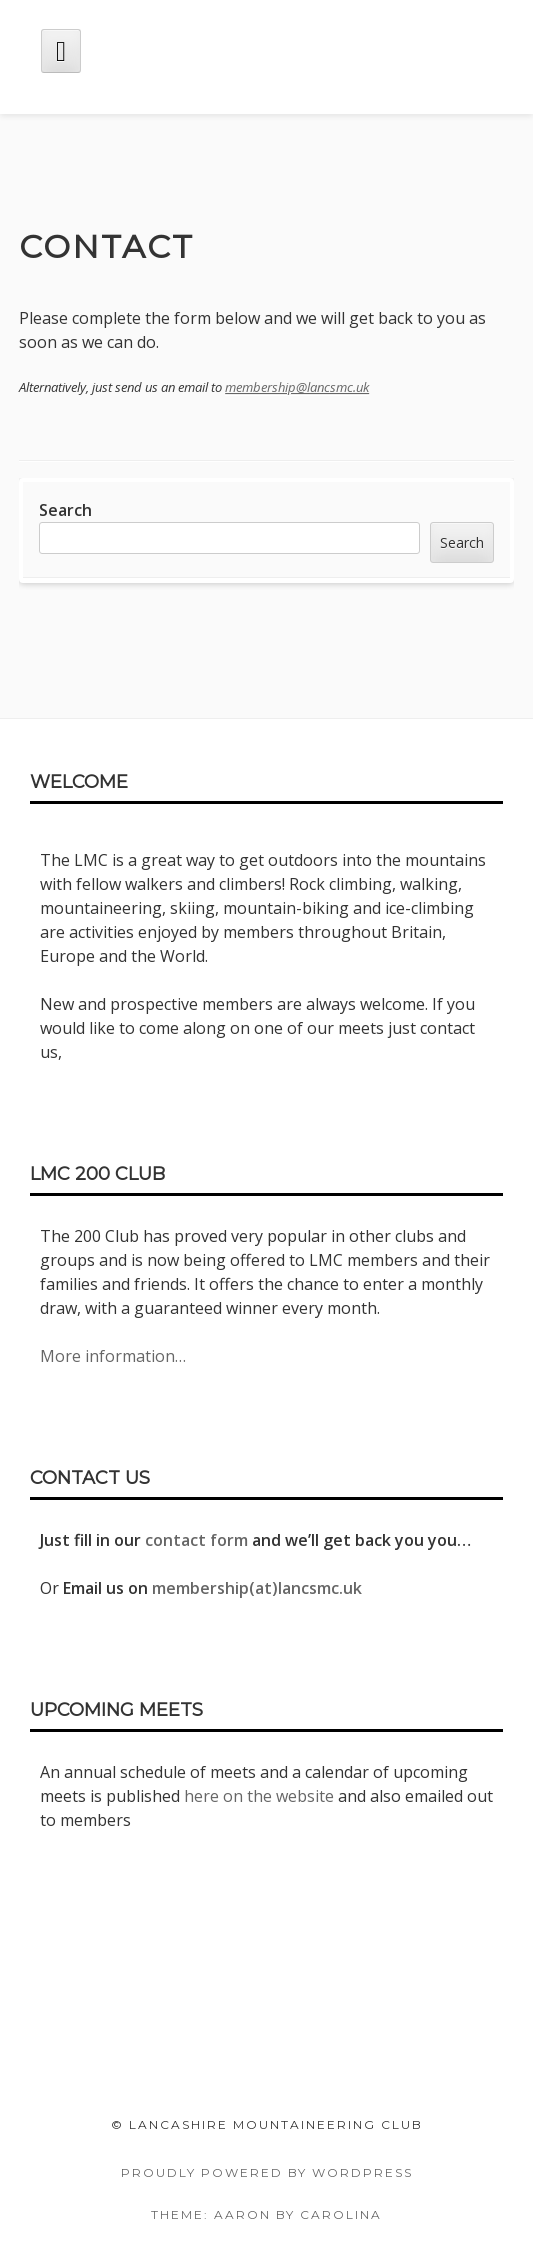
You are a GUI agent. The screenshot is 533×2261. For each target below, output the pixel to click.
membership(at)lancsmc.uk (257, 1588)
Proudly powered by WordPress (267, 2172)
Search (65, 510)
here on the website (259, 1796)
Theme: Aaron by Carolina (266, 2214)
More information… (113, 1356)
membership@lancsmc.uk (297, 387)
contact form (196, 1540)
